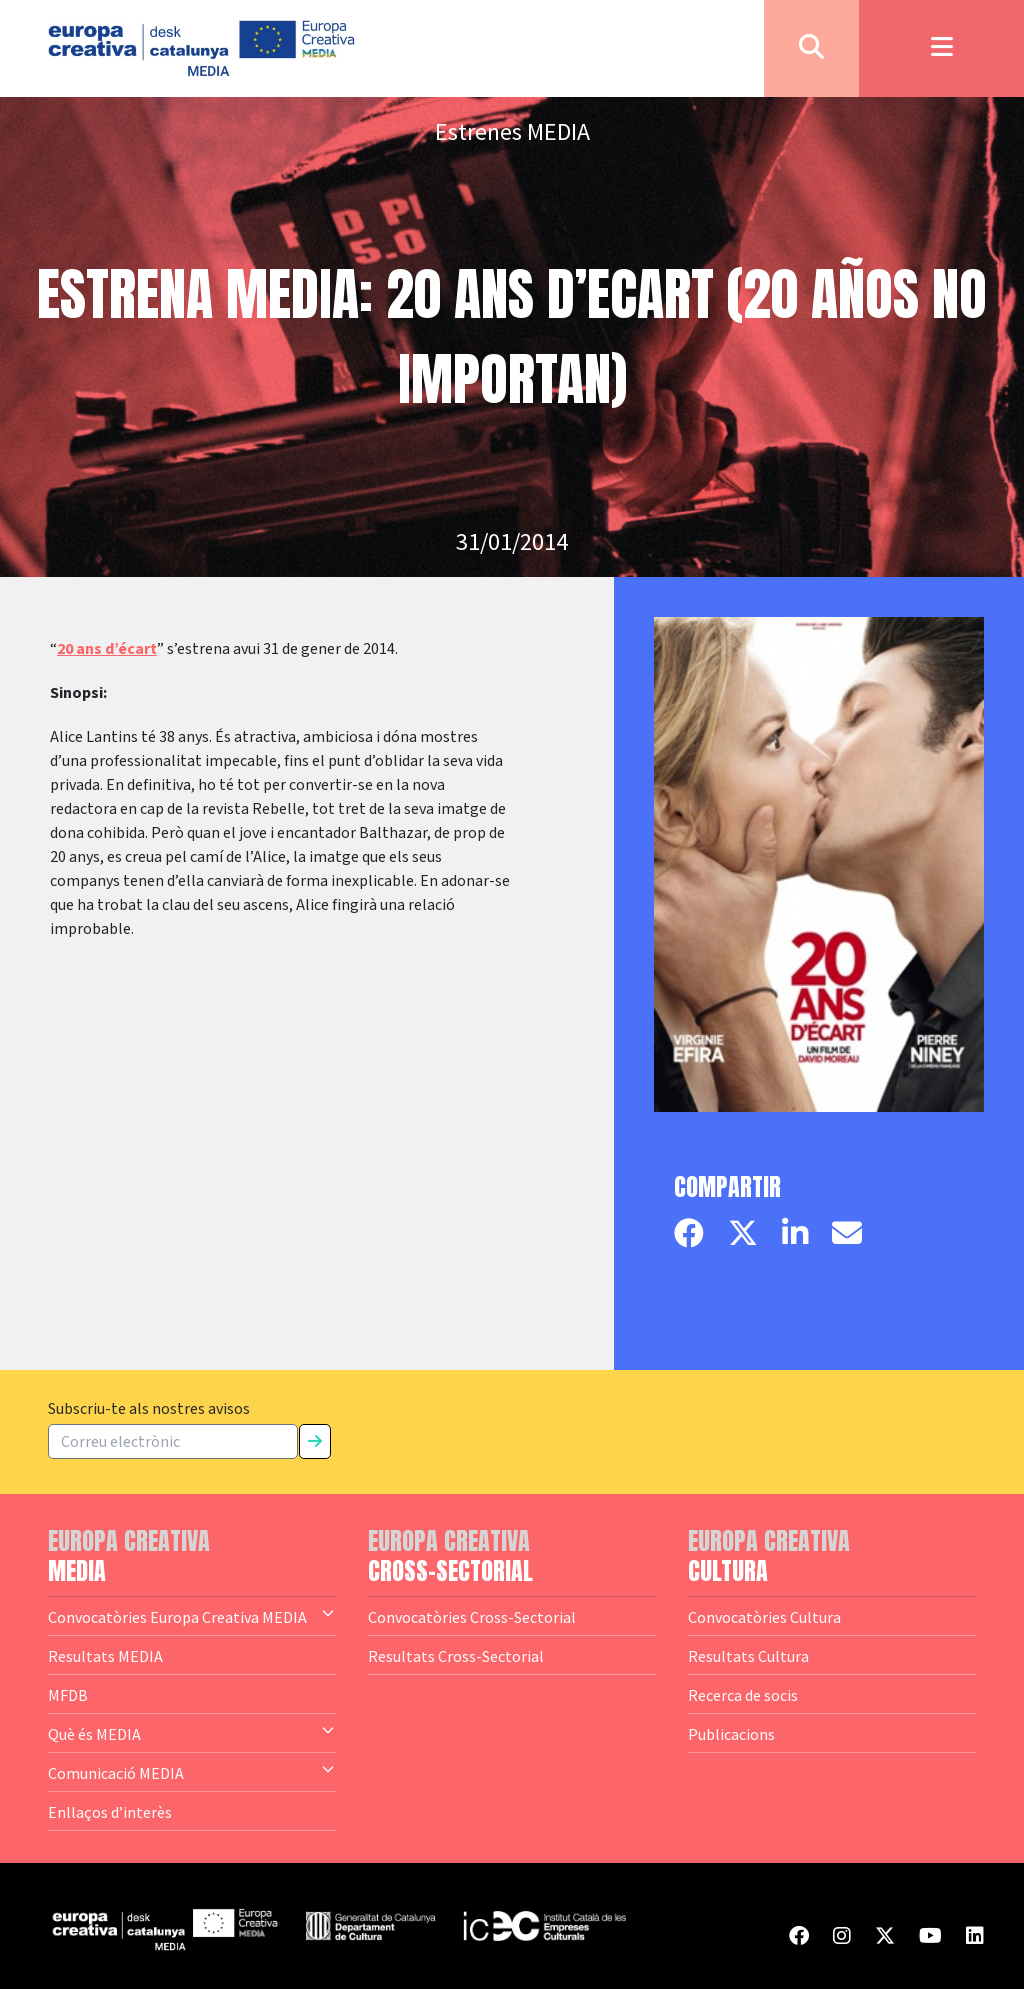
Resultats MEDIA (105, 1656)
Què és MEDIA (192, 1733)
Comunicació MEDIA (192, 1772)
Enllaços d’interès (110, 1812)
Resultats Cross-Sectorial (456, 1656)
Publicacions (731, 1734)
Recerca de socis (743, 1695)
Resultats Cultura (748, 1656)
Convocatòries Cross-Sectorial (472, 1617)
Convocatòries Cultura (764, 1617)
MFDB (68, 1695)
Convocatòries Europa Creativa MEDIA (192, 1616)
